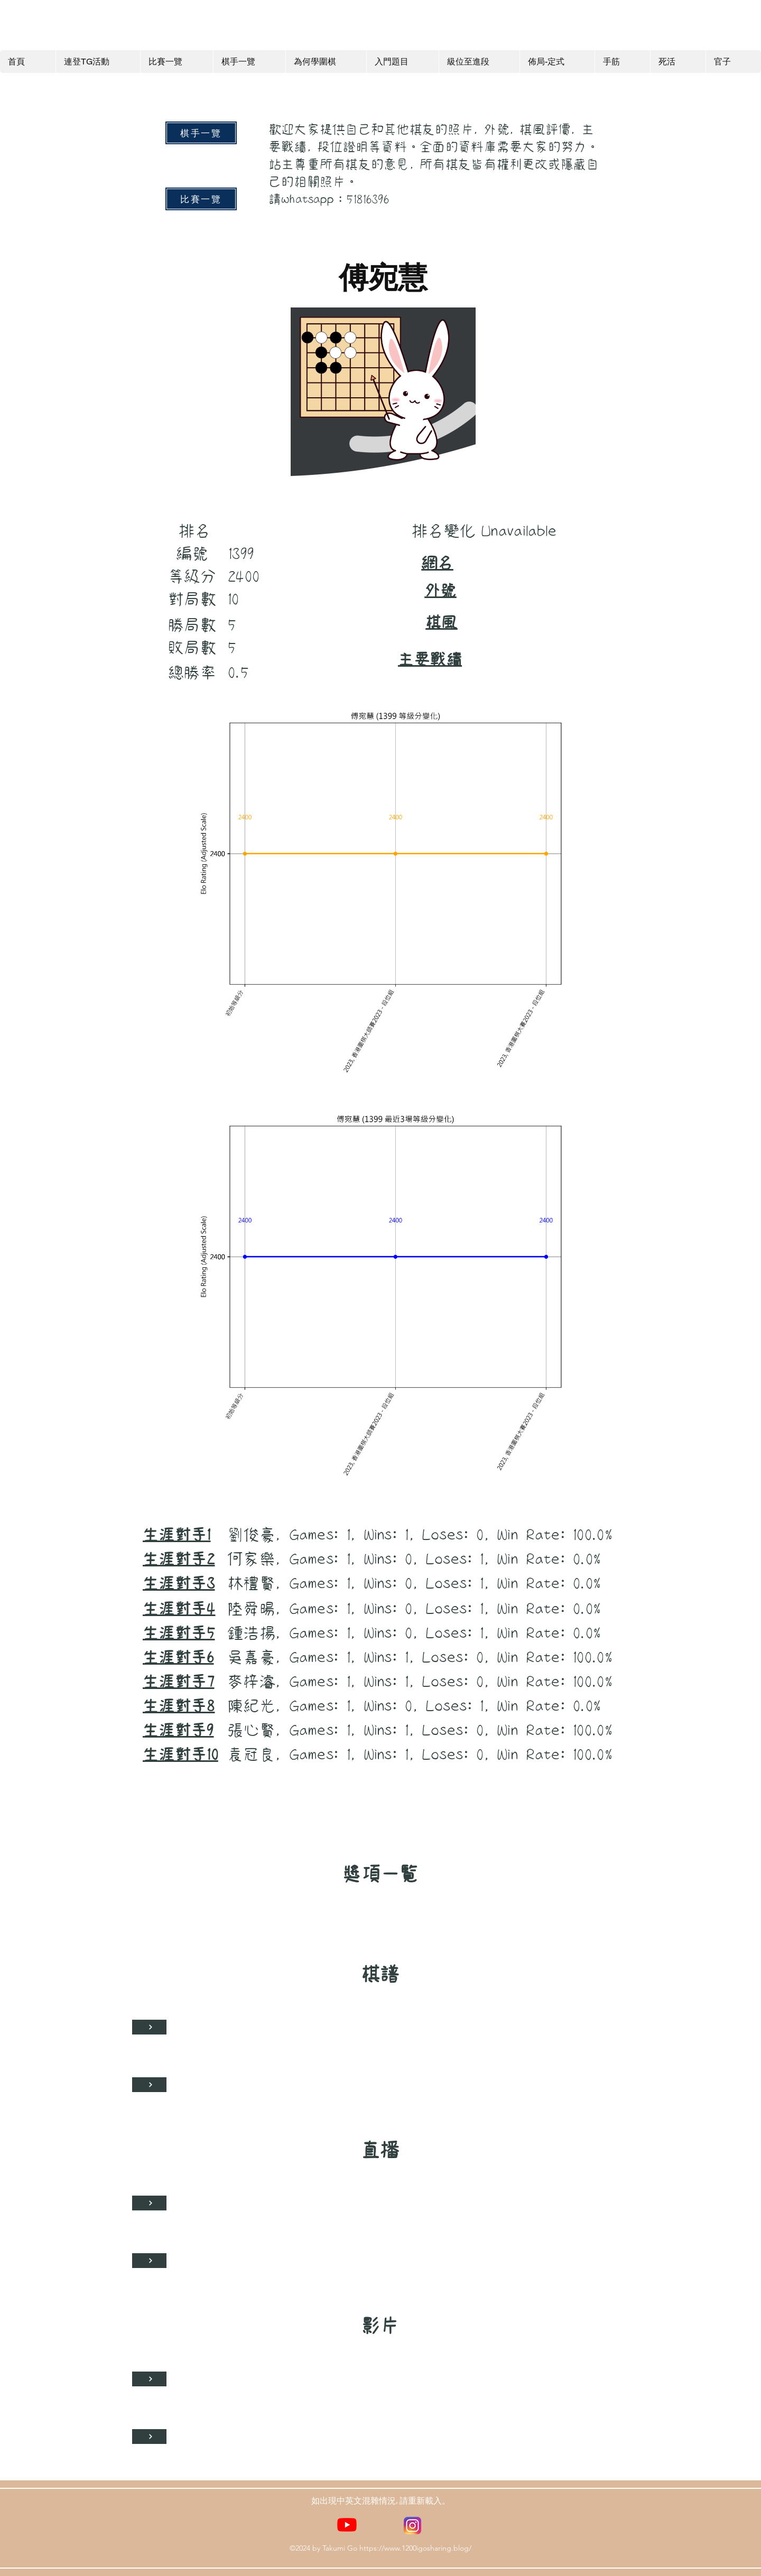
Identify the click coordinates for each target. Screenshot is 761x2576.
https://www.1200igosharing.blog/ (415, 2548)
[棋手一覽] (201, 133)
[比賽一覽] (201, 199)
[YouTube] (347, 2524)
